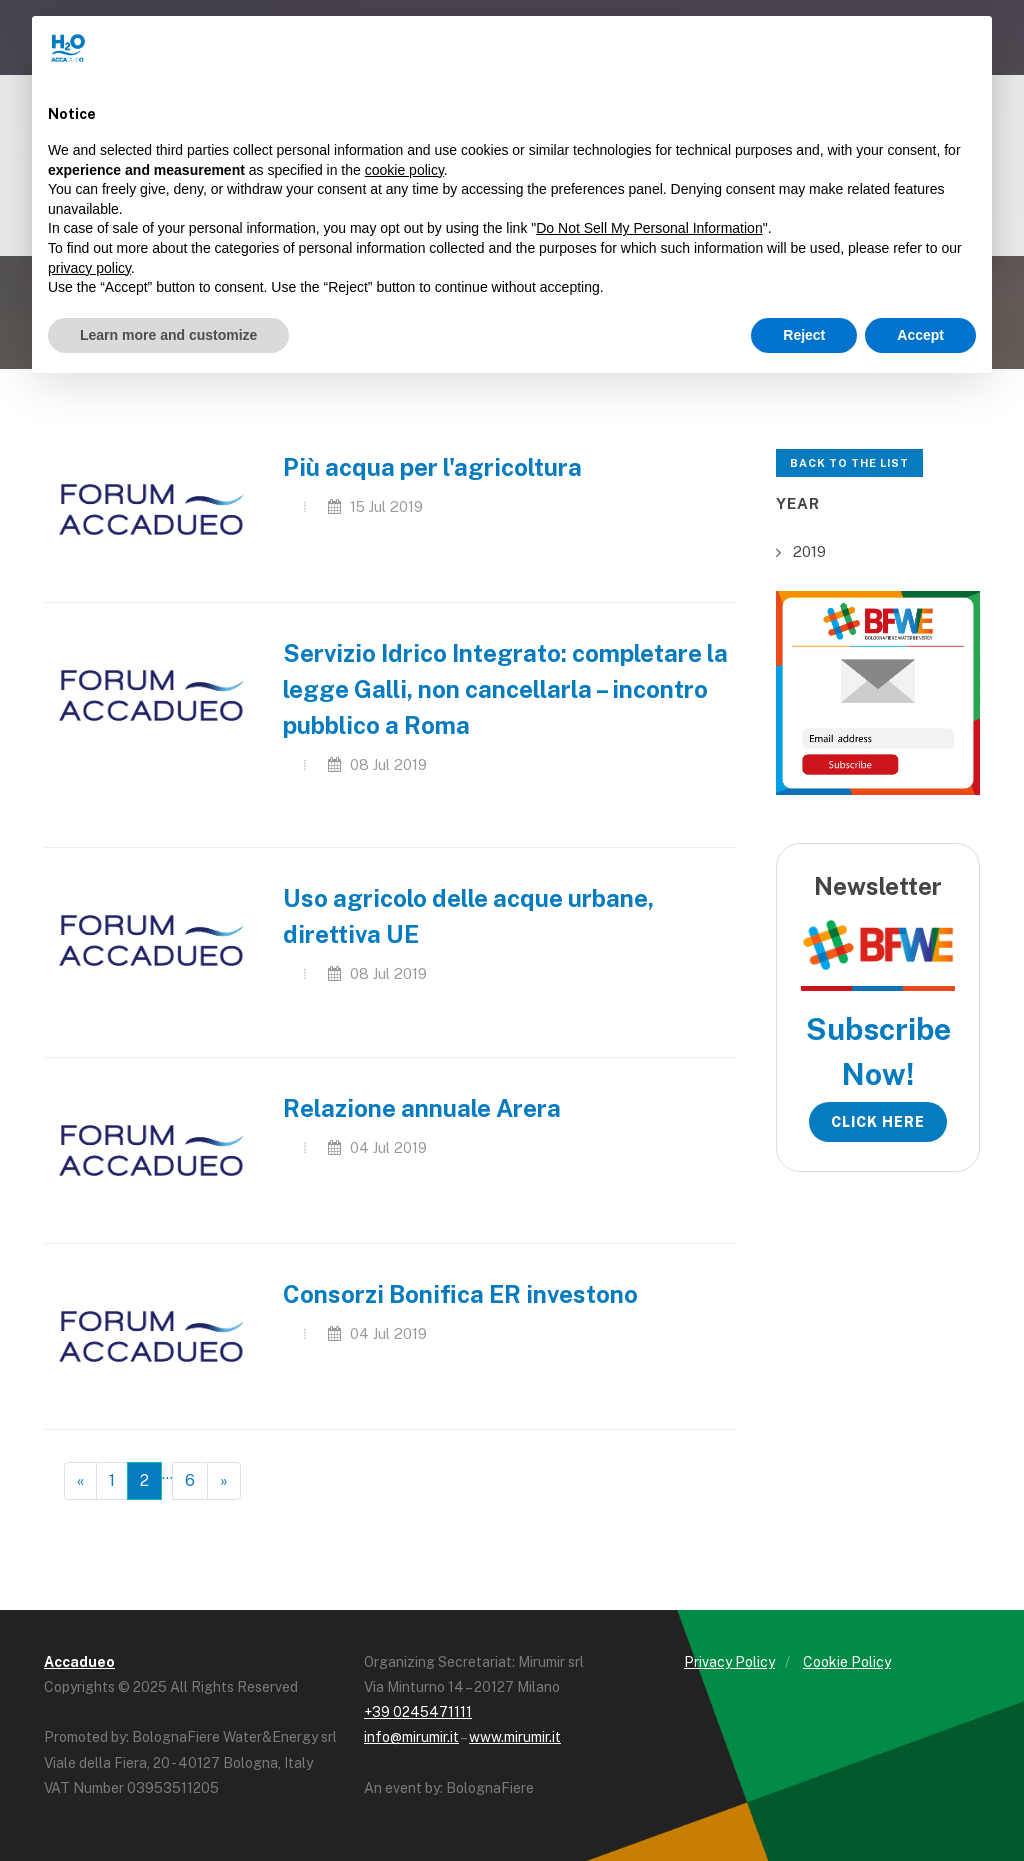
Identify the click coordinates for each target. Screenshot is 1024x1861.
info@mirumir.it (411, 1737)
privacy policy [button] (89, 268)
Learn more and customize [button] (168, 335)
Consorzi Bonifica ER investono (460, 1294)
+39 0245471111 (418, 1712)
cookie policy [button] (404, 170)
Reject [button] (804, 335)
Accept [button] (920, 335)
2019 (809, 551)
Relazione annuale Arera (422, 1108)
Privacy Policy (729, 1662)
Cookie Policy (847, 1662)
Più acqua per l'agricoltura (432, 467)
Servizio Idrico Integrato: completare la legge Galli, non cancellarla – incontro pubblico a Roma (505, 689)
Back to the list (849, 463)
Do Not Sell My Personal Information (649, 228)
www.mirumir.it (515, 1737)
